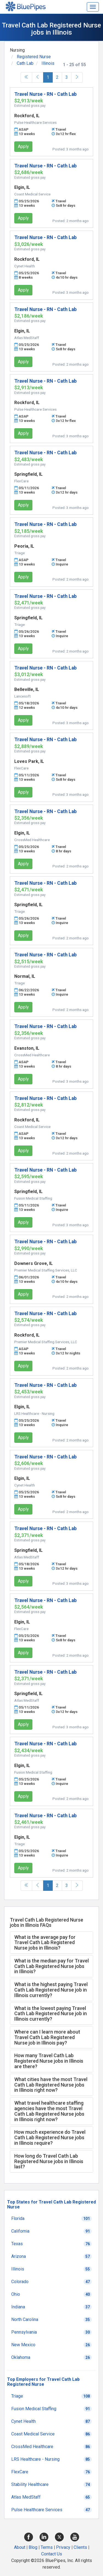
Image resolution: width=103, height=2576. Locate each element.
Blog (33, 2547)
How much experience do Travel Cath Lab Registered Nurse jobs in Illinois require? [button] (49, 2137)
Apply (23, 146)
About (19, 2547)
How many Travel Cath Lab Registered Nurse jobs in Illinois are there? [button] (48, 2061)
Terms (47, 2547)
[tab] (51, 1942)
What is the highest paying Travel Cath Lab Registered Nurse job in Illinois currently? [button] (51, 1989)
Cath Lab (25, 63)
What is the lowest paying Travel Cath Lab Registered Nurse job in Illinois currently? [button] (50, 2013)
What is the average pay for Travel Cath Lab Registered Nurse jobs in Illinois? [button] (45, 1942)
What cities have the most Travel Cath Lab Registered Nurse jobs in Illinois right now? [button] (50, 2084)
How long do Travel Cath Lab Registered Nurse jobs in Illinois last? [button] (48, 2161)
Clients (80, 2547)
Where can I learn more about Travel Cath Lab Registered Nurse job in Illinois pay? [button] (47, 2037)
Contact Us (51, 2554)
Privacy (63, 2547)
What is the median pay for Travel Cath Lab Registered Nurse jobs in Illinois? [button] (51, 1966)
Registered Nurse (34, 56)
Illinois (47, 63)
